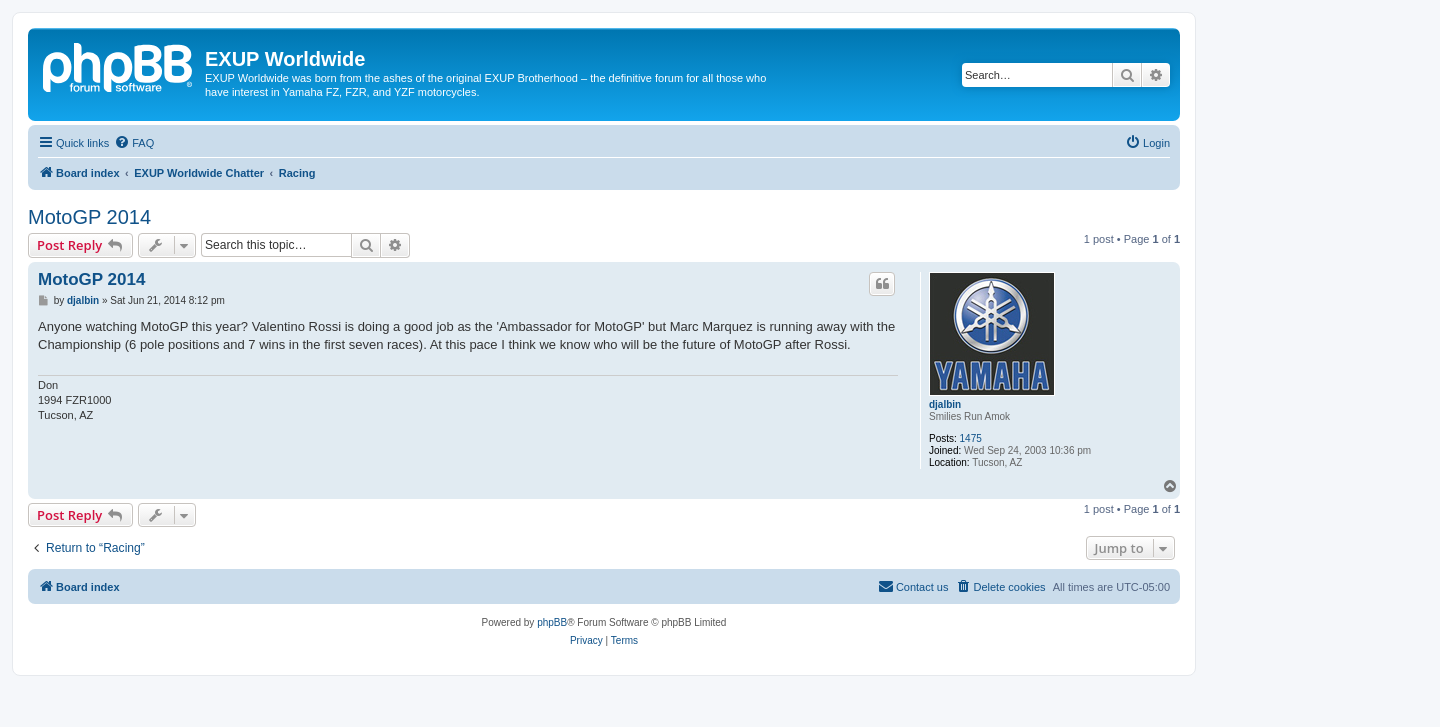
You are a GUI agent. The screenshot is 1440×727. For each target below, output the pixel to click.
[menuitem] (134, 143)
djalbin (945, 404)
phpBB (552, 622)
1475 (971, 438)
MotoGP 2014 (89, 217)
